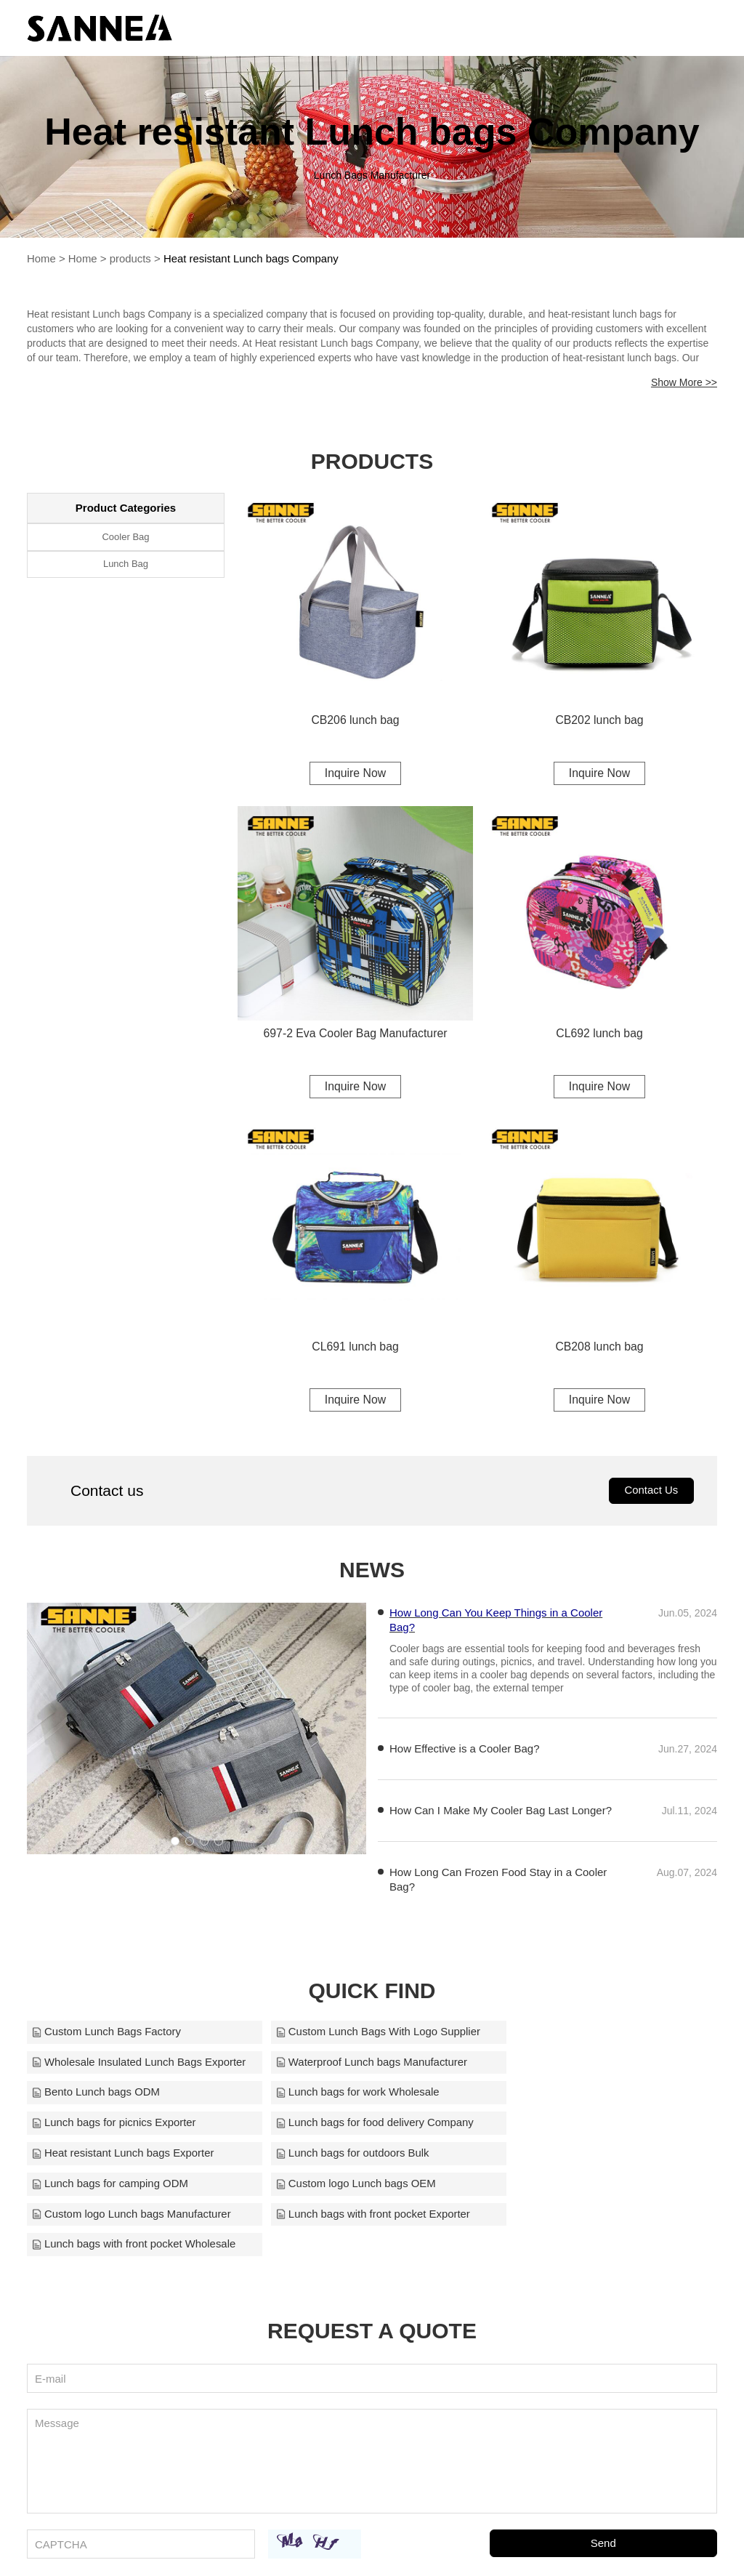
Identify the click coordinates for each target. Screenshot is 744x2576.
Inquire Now (355, 774)
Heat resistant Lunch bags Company (252, 260)
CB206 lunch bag (355, 721)
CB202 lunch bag (599, 721)
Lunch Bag (125, 565)
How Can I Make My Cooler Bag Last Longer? (500, 1814)
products (131, 260)
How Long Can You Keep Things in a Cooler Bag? (495, 1624)
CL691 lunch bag (356, 1350)
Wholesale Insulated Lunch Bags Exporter (605, 2036)
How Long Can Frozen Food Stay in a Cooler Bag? (498, 1883)
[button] (175, 1845)
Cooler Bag (125, 538)
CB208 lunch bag (599, 1350)
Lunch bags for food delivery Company (364, 2097)
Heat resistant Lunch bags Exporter (589, 2097)
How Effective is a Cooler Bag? (464, 1753)
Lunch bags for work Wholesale (579, 2067)
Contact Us (651, 1495)
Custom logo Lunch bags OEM (577, 2128)
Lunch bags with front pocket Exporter (362, 2158)
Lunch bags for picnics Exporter (114, 2097)
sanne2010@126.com (536, 2545)
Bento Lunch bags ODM (329, 2067)
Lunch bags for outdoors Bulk (108, 2128)
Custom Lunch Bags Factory (106, 2036)
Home (41, 260)
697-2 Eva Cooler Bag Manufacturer (355, 1036)
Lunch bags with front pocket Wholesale (600, 2158)
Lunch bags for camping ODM (343, 2128)
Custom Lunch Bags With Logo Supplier (367, 2036)
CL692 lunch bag (600, 1036)
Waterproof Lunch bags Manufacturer (128, 2067)
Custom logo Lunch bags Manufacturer (131, 2158)
